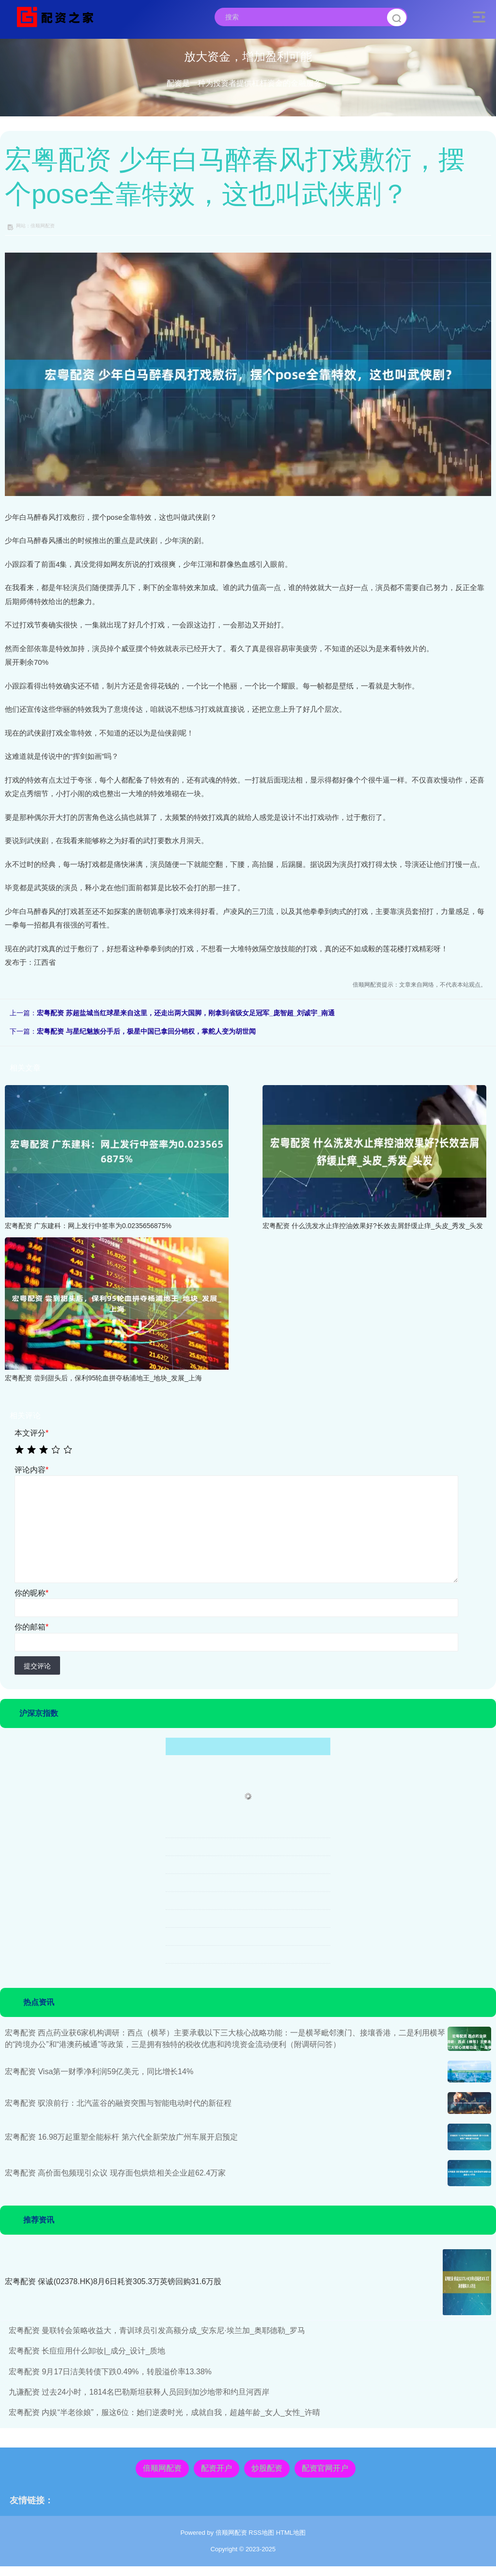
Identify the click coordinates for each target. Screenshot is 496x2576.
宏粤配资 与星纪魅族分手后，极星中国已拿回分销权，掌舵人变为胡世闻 (146, 1031)
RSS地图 (261, 2532)
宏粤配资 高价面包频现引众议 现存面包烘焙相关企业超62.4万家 (115, 2173)
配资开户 (216, 2468)
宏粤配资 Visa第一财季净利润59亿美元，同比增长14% (99, 2071)
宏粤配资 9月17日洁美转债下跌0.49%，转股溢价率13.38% (110, 2372)
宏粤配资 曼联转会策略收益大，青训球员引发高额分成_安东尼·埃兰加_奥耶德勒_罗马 (157, 2330)
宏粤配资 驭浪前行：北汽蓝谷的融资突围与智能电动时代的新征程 (118, 2103)
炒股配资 (266, 2468)
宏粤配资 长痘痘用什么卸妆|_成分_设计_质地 (87, 2351)
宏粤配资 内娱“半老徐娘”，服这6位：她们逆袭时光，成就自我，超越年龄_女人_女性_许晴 (164, 2412)
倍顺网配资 (162, 2468)
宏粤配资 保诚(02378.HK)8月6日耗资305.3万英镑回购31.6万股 (113, 2281)
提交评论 (37, 1666)
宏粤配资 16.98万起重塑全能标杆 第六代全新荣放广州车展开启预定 (121, 2137)
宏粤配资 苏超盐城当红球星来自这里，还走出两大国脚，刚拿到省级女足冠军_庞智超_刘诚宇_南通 (186, 1013)
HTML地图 (291, 2532)
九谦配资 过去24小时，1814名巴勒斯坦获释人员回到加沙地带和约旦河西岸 (139, 2392)
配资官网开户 (325, 2468)
